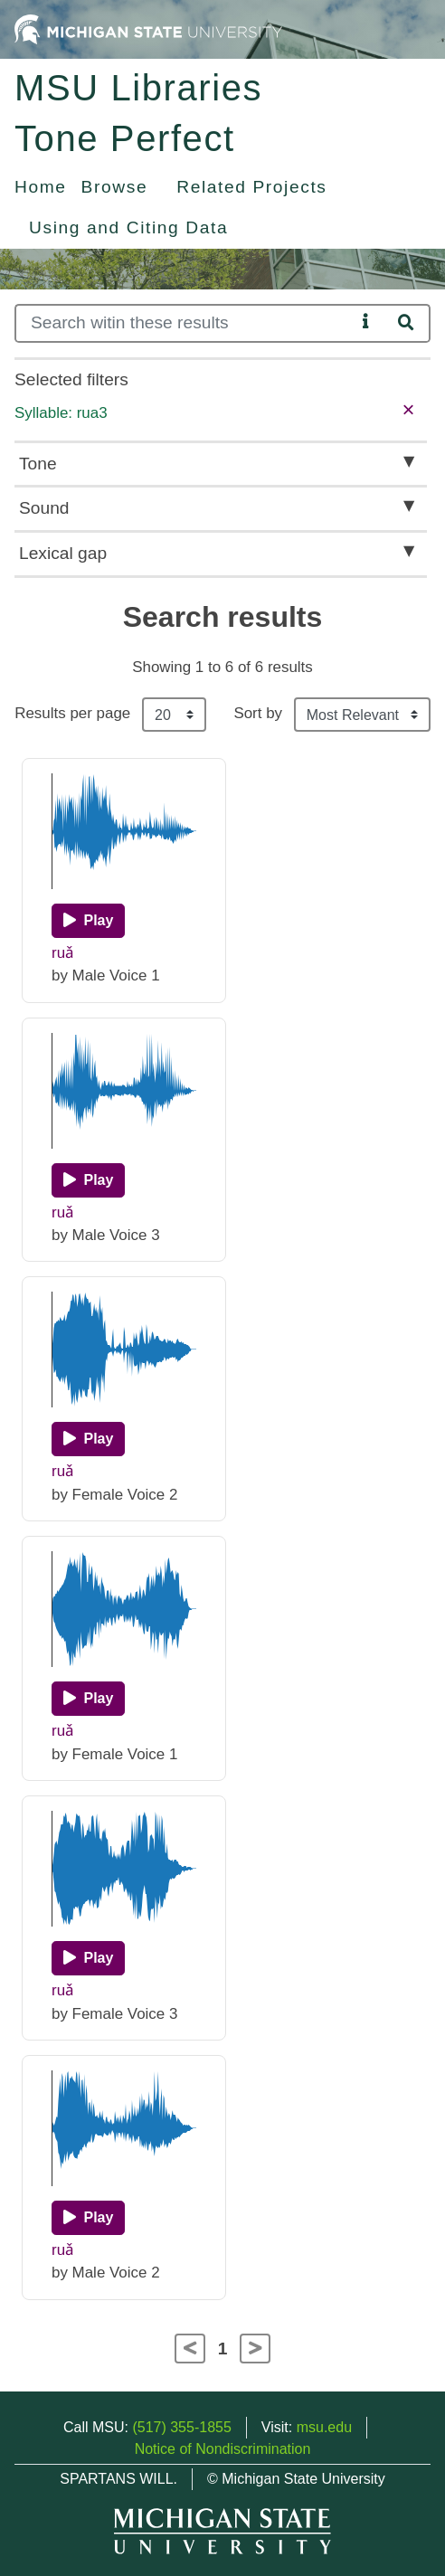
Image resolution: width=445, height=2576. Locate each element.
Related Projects (251, 186)
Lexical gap (63, 553)
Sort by (257, 713)
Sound (44, 507)
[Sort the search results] (362, 714)
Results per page (72, 713)
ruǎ (63, 952)
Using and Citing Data (128, 227)
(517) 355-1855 (181, 2427)
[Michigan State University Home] (148, 28)
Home (40, 186)
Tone (38, 463)
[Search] (184, 323)
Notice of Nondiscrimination (223, 2449)
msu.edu (324, 2427)
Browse (114, 186)
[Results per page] (174, 714)
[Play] (88, 921)
